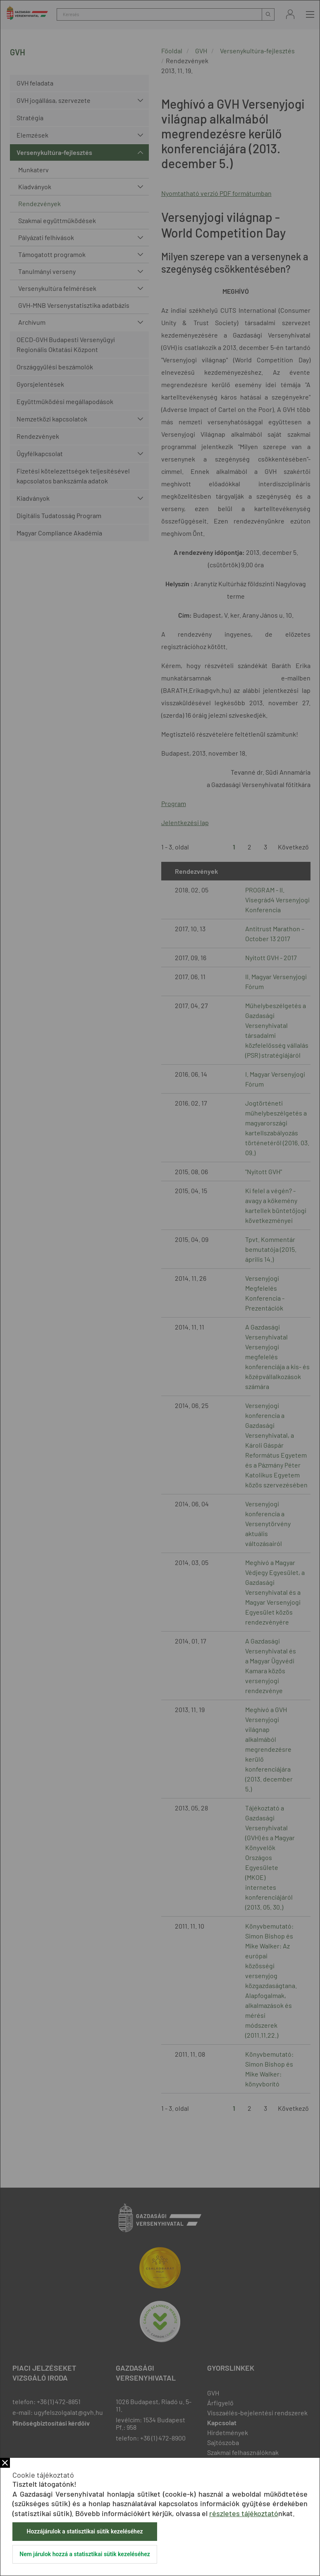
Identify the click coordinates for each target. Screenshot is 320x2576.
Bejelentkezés (290, 14)
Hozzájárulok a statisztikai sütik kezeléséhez (84, 2531)
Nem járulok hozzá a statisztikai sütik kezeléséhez (84, 2554)
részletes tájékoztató (243, 2513)
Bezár (5, 2463)
